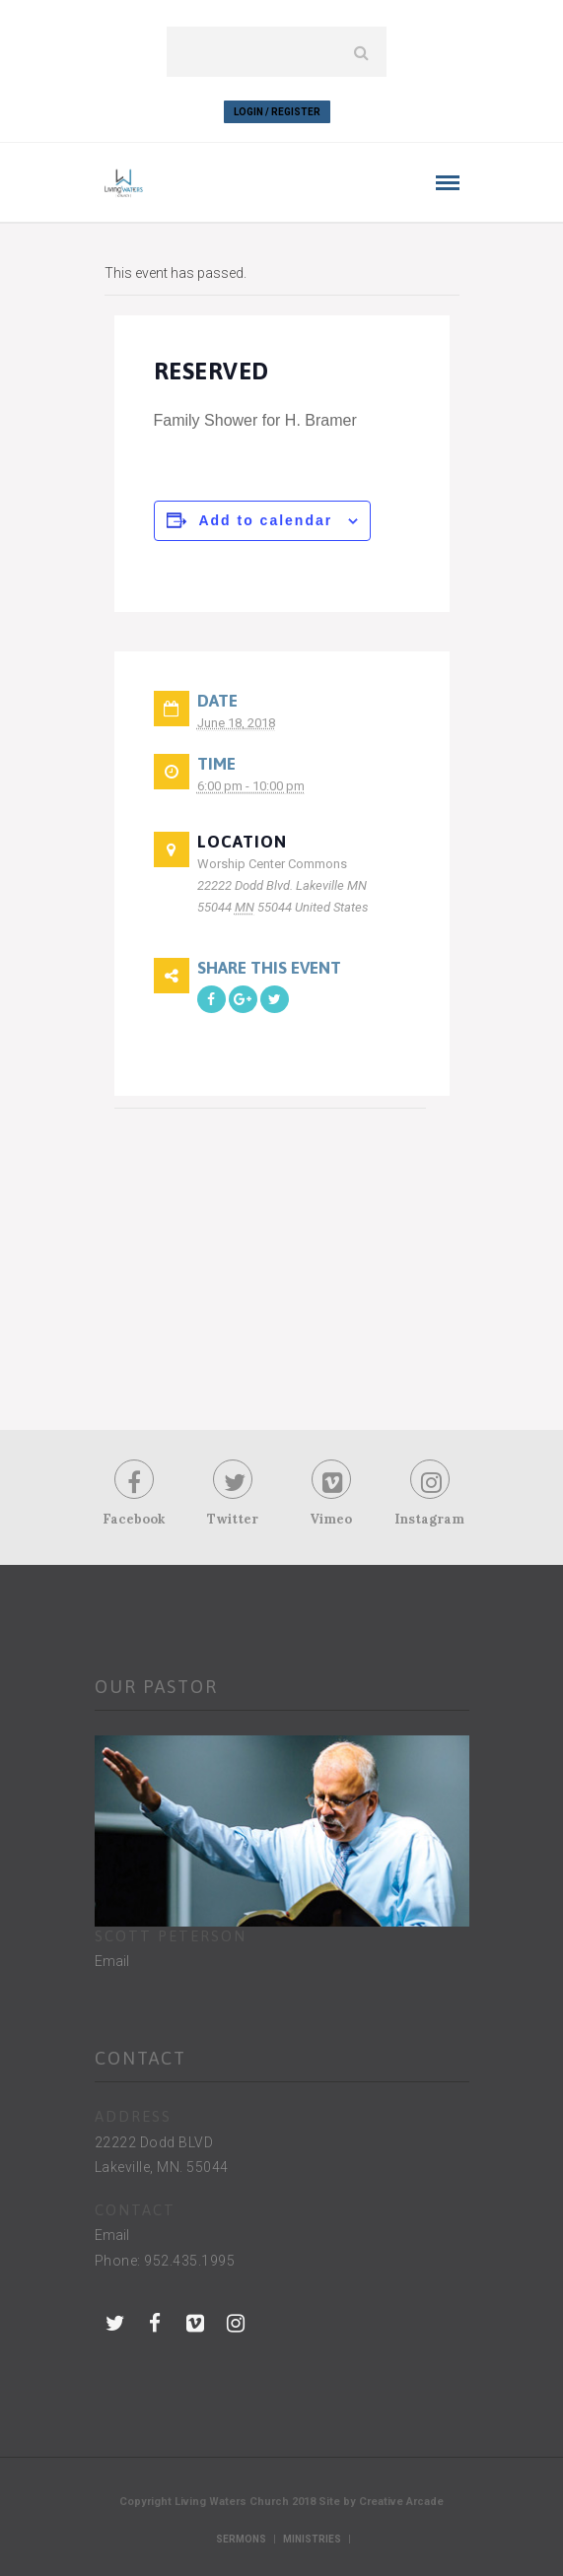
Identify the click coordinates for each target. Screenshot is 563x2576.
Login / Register (277, 111)
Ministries (312, 2539)
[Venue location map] (270, 1251)
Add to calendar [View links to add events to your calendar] (265, 520)
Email (112, 1961)
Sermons (241, 2539)
